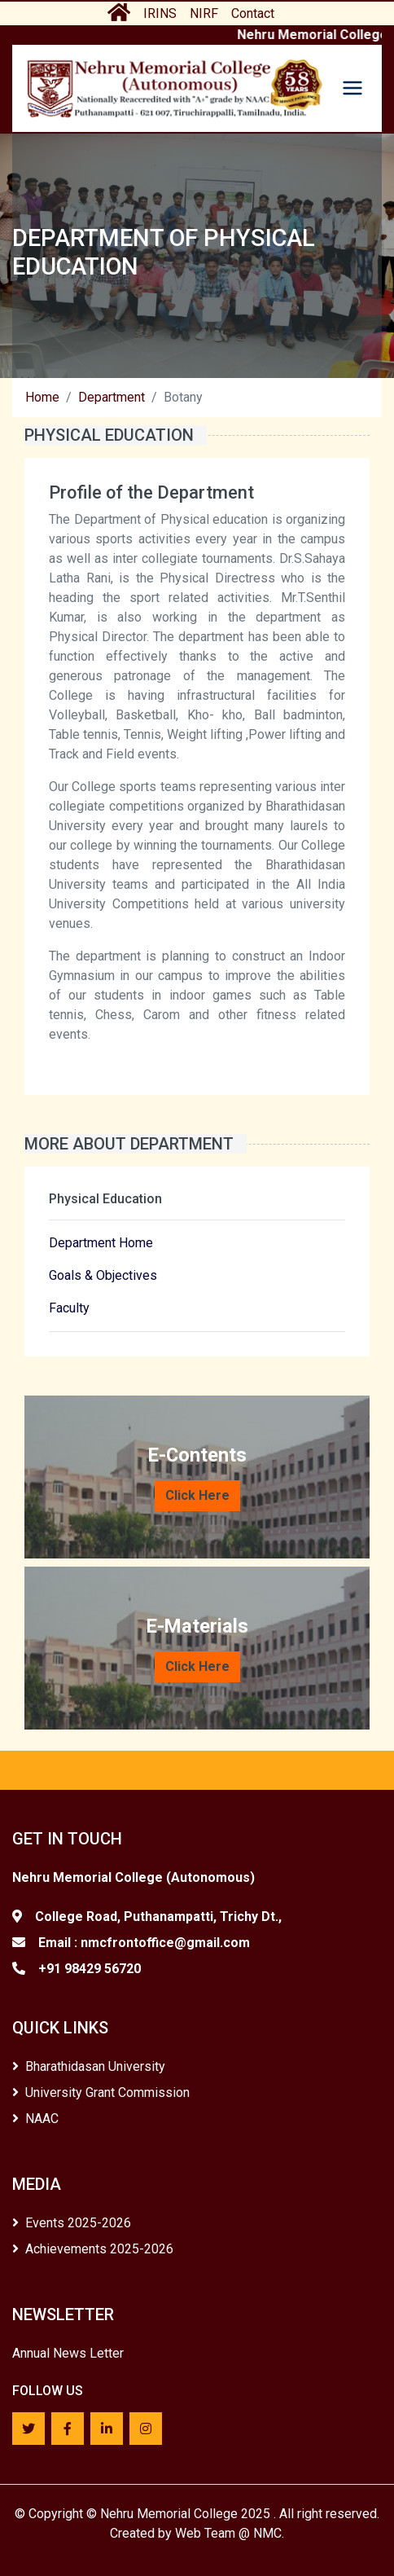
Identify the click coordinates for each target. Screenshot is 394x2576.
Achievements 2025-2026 (92, 2249)
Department (111, 397)
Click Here (197, 1495)
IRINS (160, 13)
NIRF (204, 13)
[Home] (174, 88)
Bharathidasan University (88, 2066)
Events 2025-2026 (71, 2223)
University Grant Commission (101, 2092)
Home (42, 397)
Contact (252, 13)
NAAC (35, 2118)
